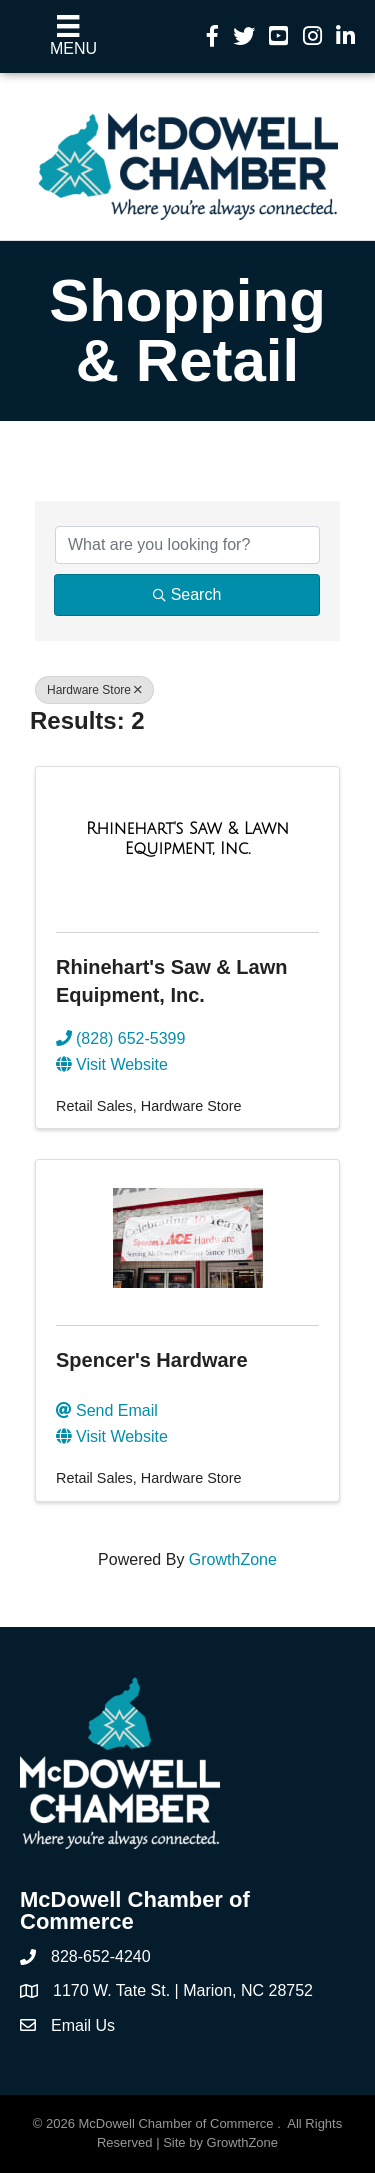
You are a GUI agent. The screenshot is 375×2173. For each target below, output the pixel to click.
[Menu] (68, 36)
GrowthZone (233, 1559)
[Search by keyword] (187, 545)
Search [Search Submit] (187, 594)
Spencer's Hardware (152, 1360)
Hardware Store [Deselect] (94, 690)
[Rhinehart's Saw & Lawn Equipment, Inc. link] (187, 838)
